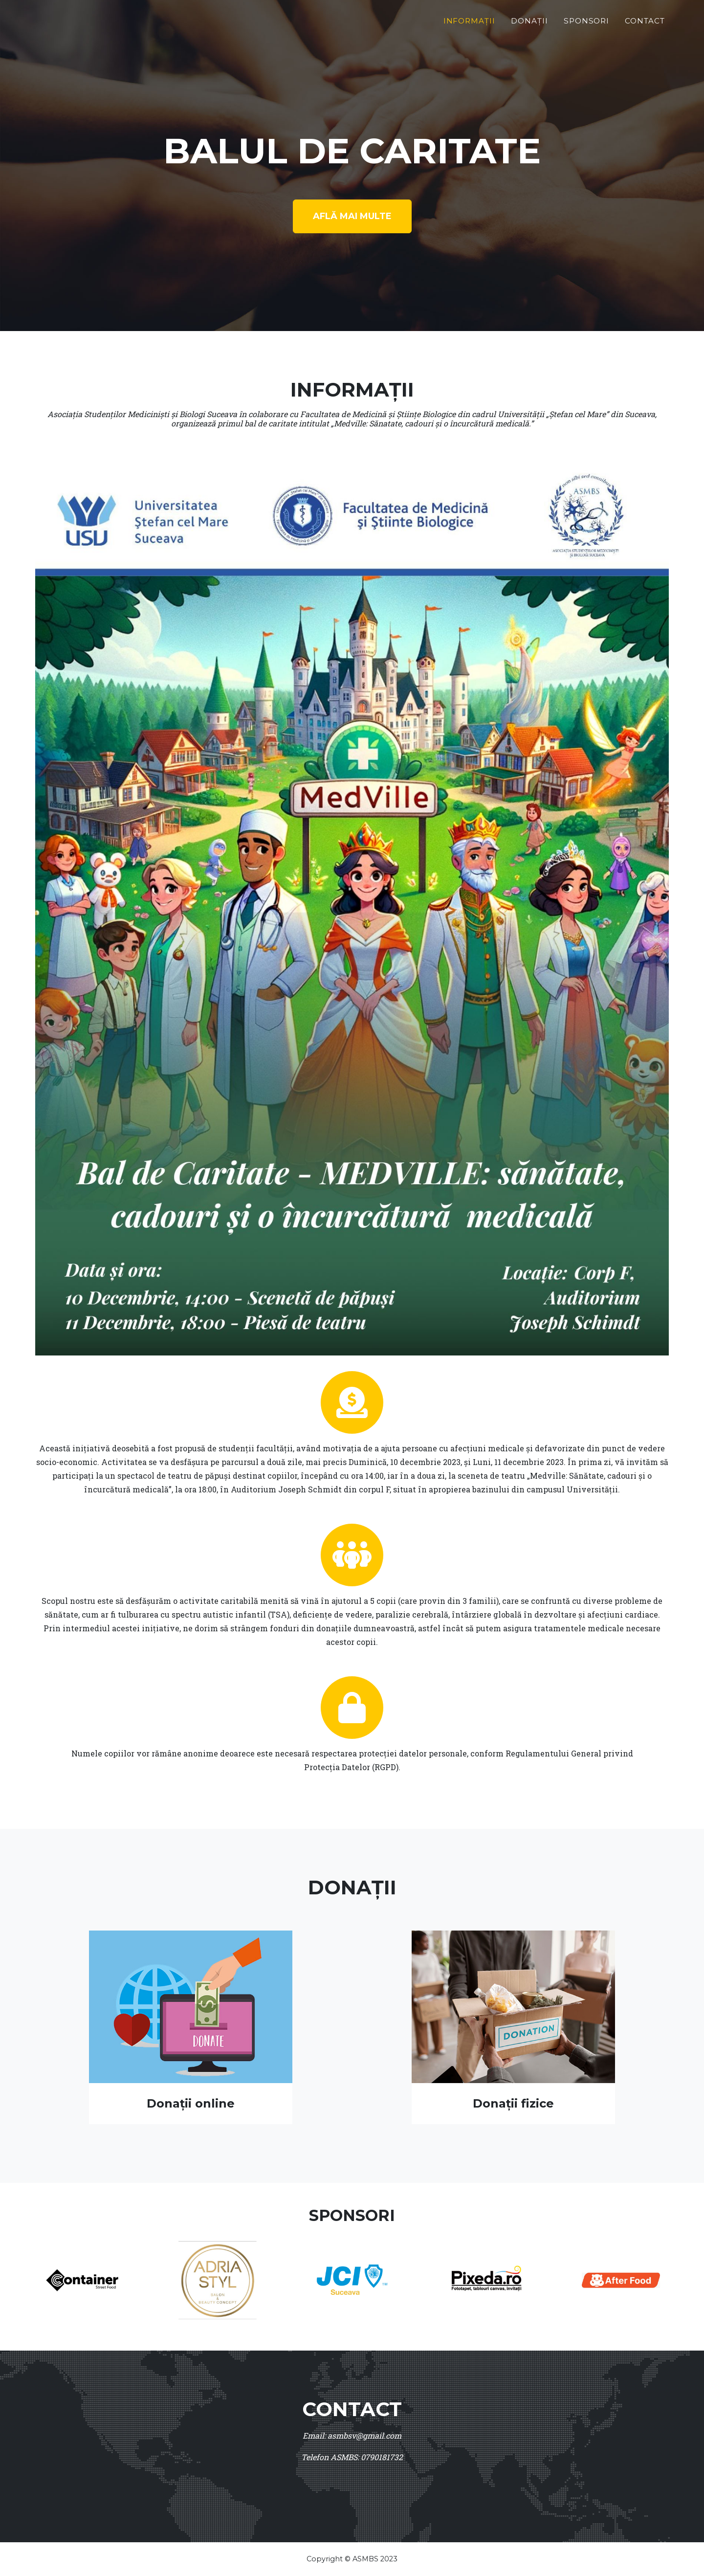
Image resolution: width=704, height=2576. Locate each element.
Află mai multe (352, 216)
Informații (469, 20)
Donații (529, 20)
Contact (645, 20)
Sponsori (587, 20)
